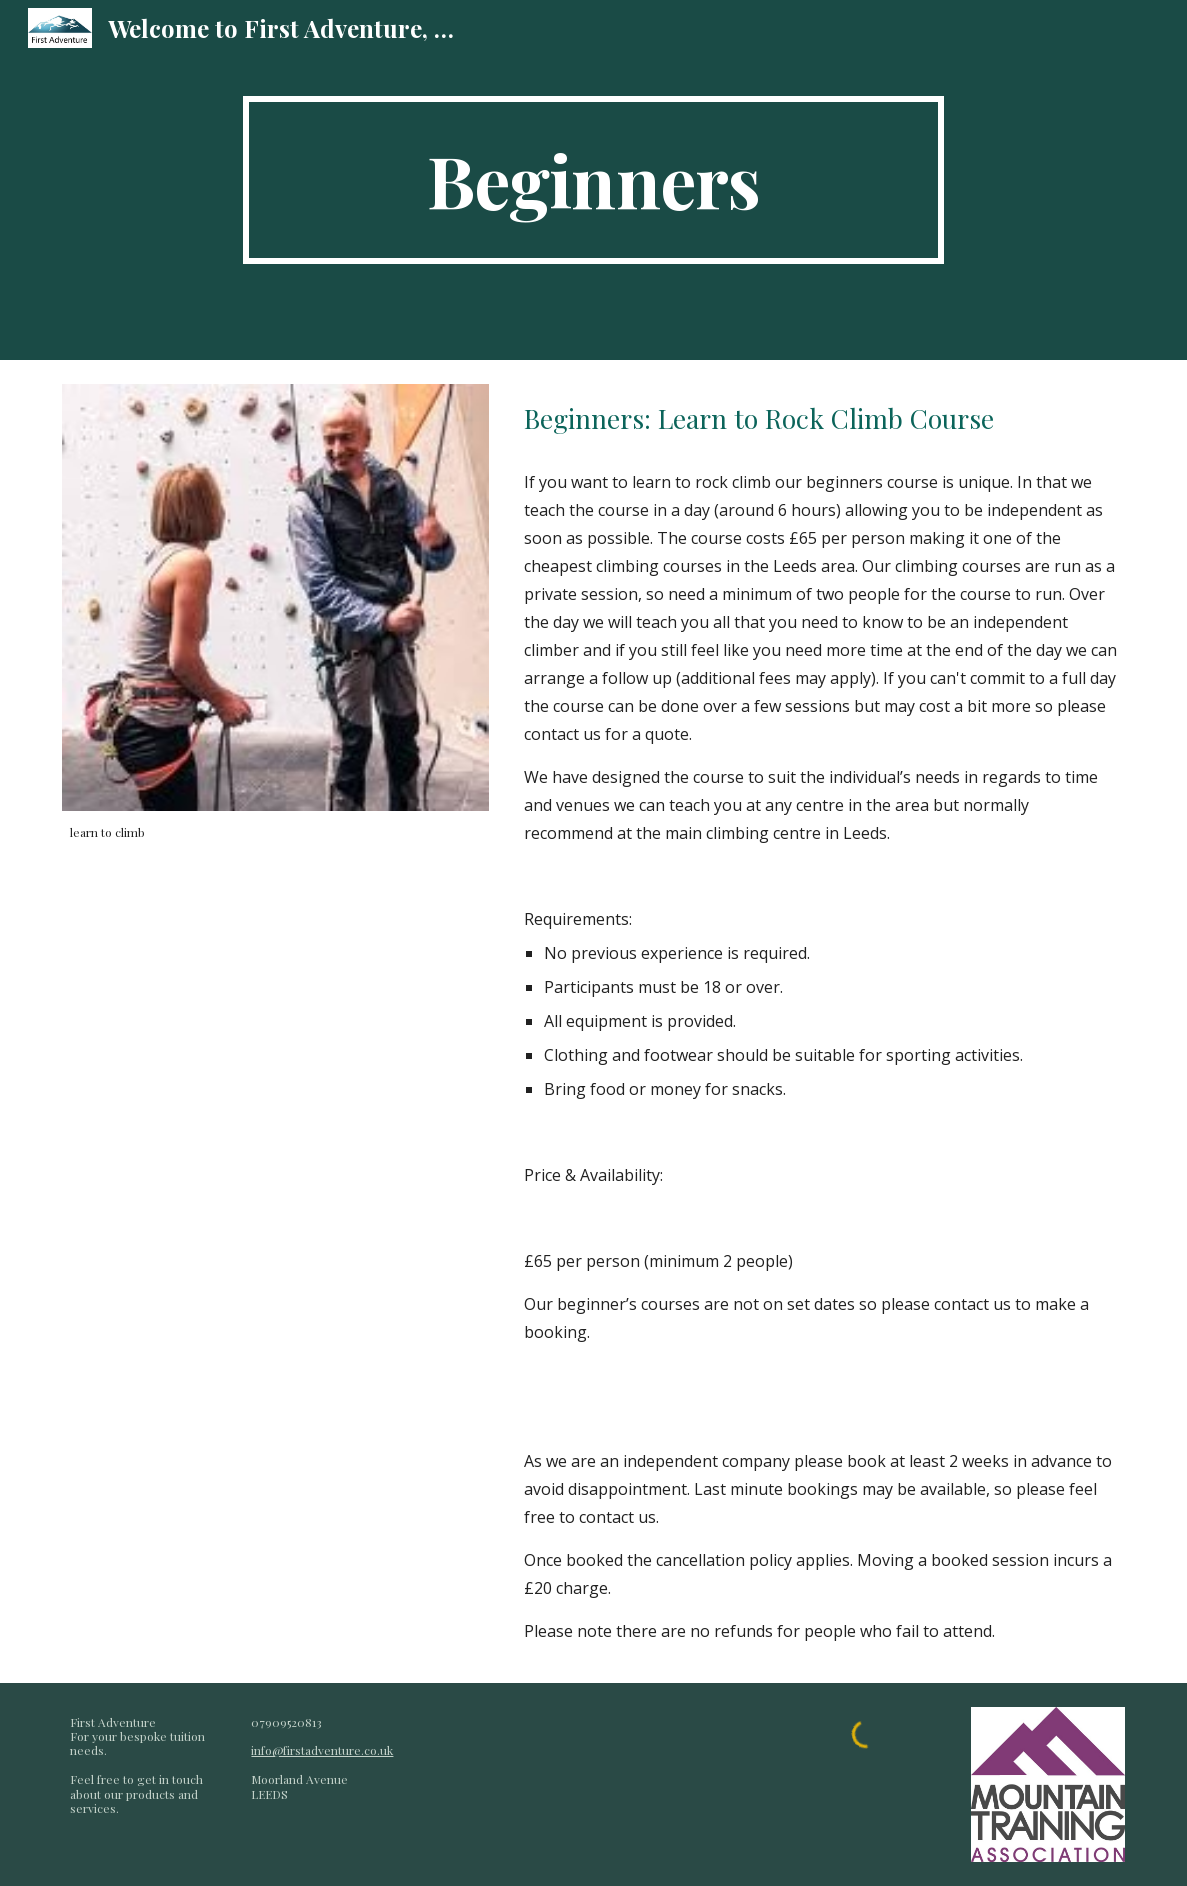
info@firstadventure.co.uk (322, 1750)
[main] (593, 180)
